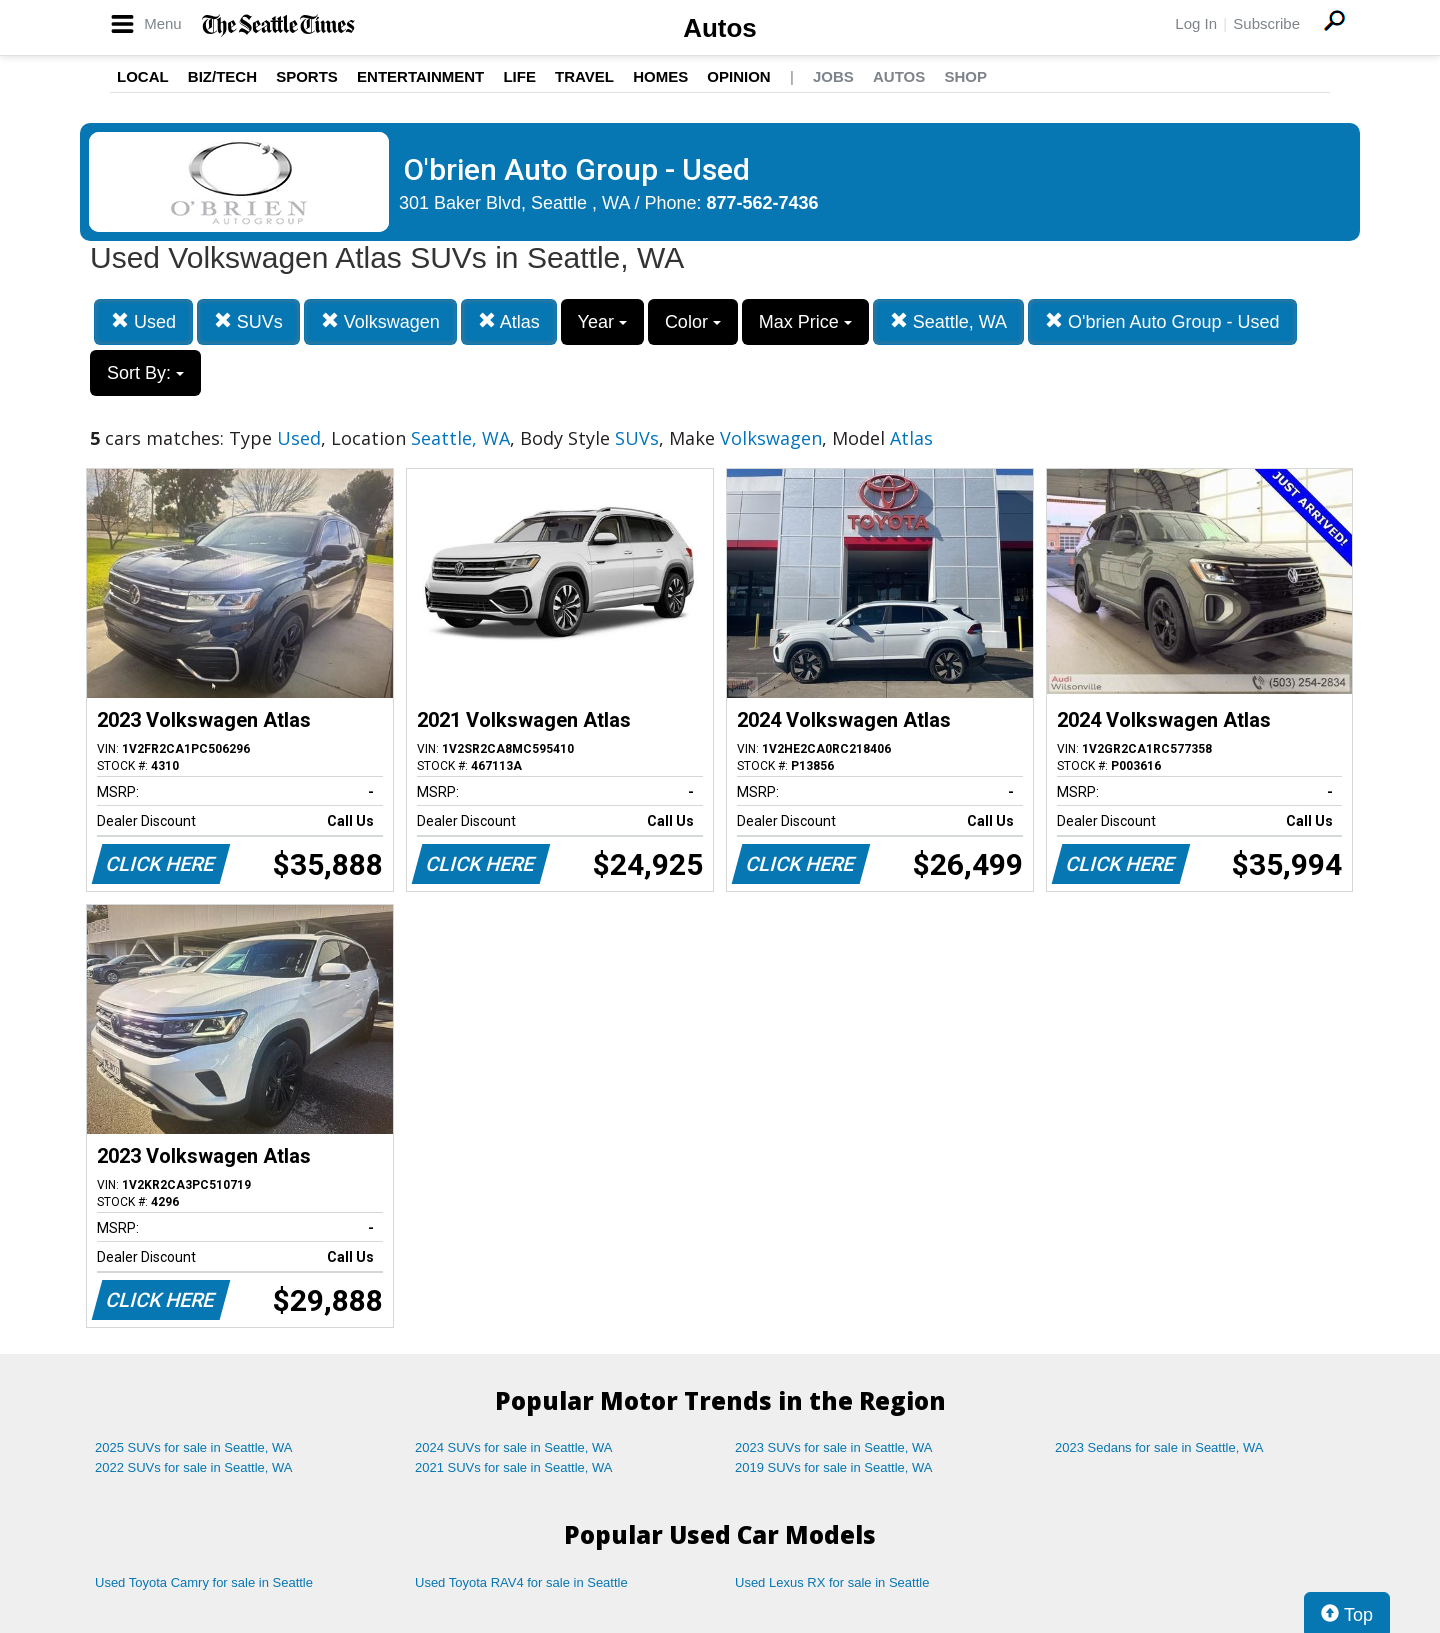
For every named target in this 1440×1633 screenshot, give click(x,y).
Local (143, 76)
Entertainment (420, 76)
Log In (1196, 23)
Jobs (833, 76)
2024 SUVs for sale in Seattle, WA (514, 1447)
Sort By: (145, 373)
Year (602, 322)
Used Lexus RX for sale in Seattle (832, 1582)
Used (143, 321)
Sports (307, 76)
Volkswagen (380, 321)
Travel (584, 76)
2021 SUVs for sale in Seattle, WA (514, 1467)
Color (693, 322)
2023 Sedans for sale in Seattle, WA (1159, 1447)
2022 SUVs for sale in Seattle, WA (194, 1467)
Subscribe (1266, 23)
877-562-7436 (763, 203)
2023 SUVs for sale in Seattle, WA (834, 1447)
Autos (720, 28)
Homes (660, 76)
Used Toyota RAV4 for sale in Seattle (521, 1582)
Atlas (509, 321)
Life (519, 76)
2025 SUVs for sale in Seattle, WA (194, 1447)
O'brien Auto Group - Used (1162, 321)
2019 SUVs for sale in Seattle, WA (834, 1467)
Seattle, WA (948, 321)
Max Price (805, 322)
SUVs (248, 321)
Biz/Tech (222, 76)
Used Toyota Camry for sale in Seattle (204, 1582)
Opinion (738, 76)
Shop (965, 76)
